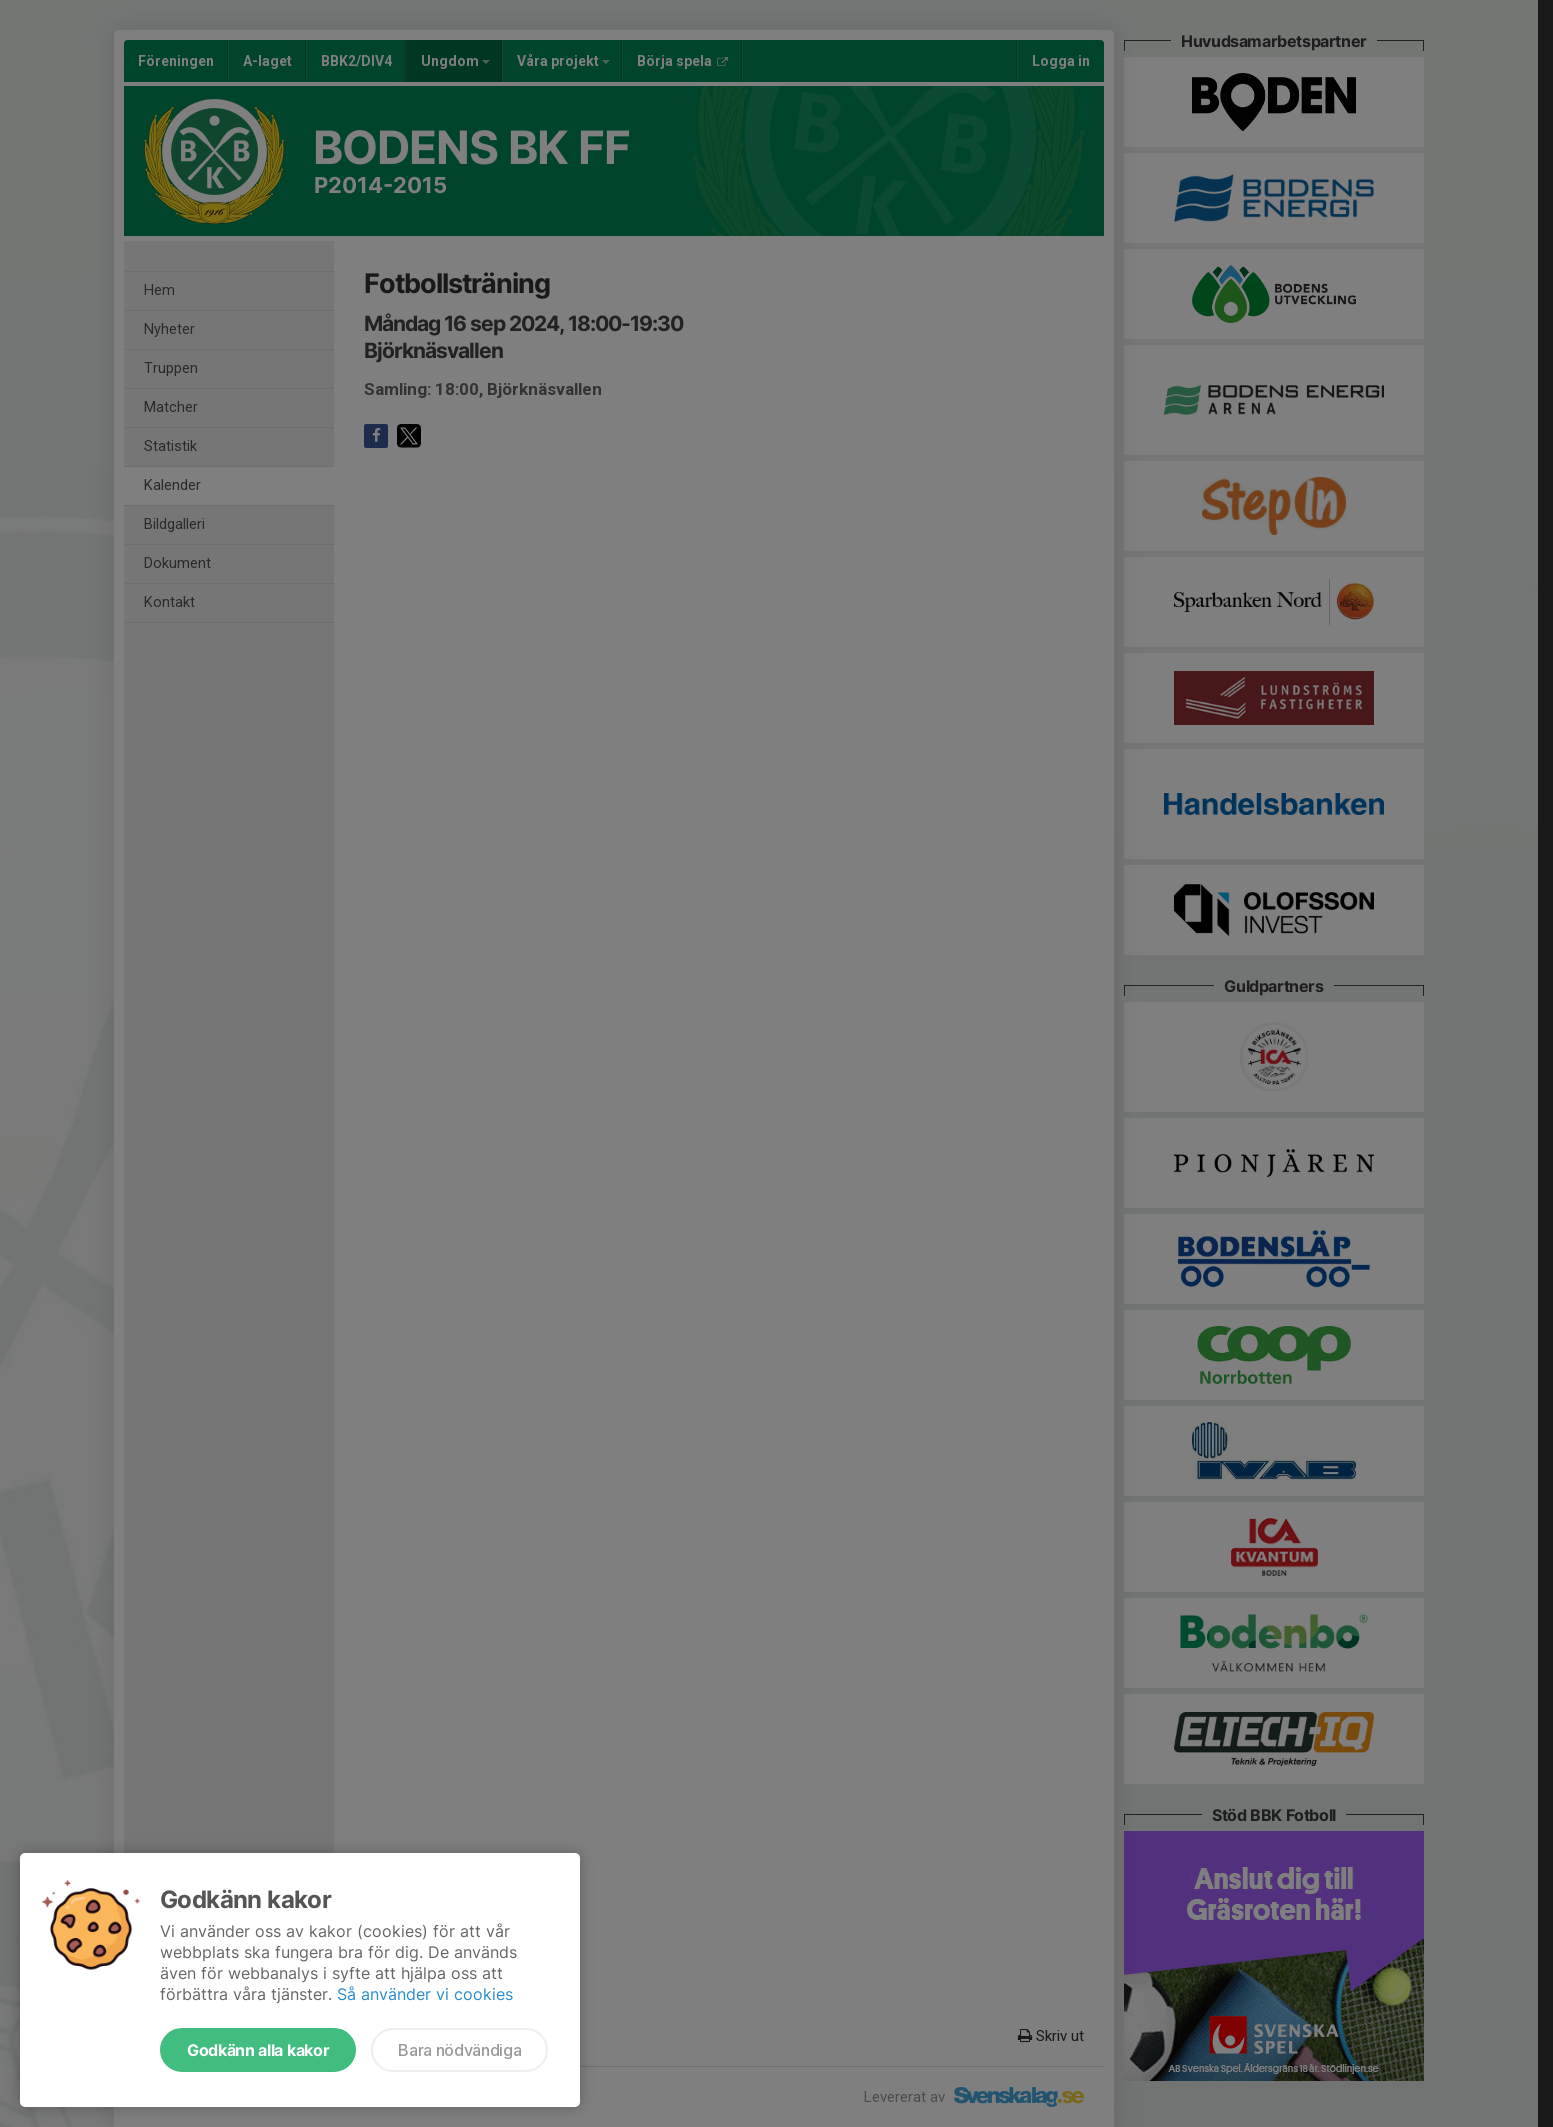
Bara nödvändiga (459, 2050)
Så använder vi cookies (425, 1994)
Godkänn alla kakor (258, 2050)
